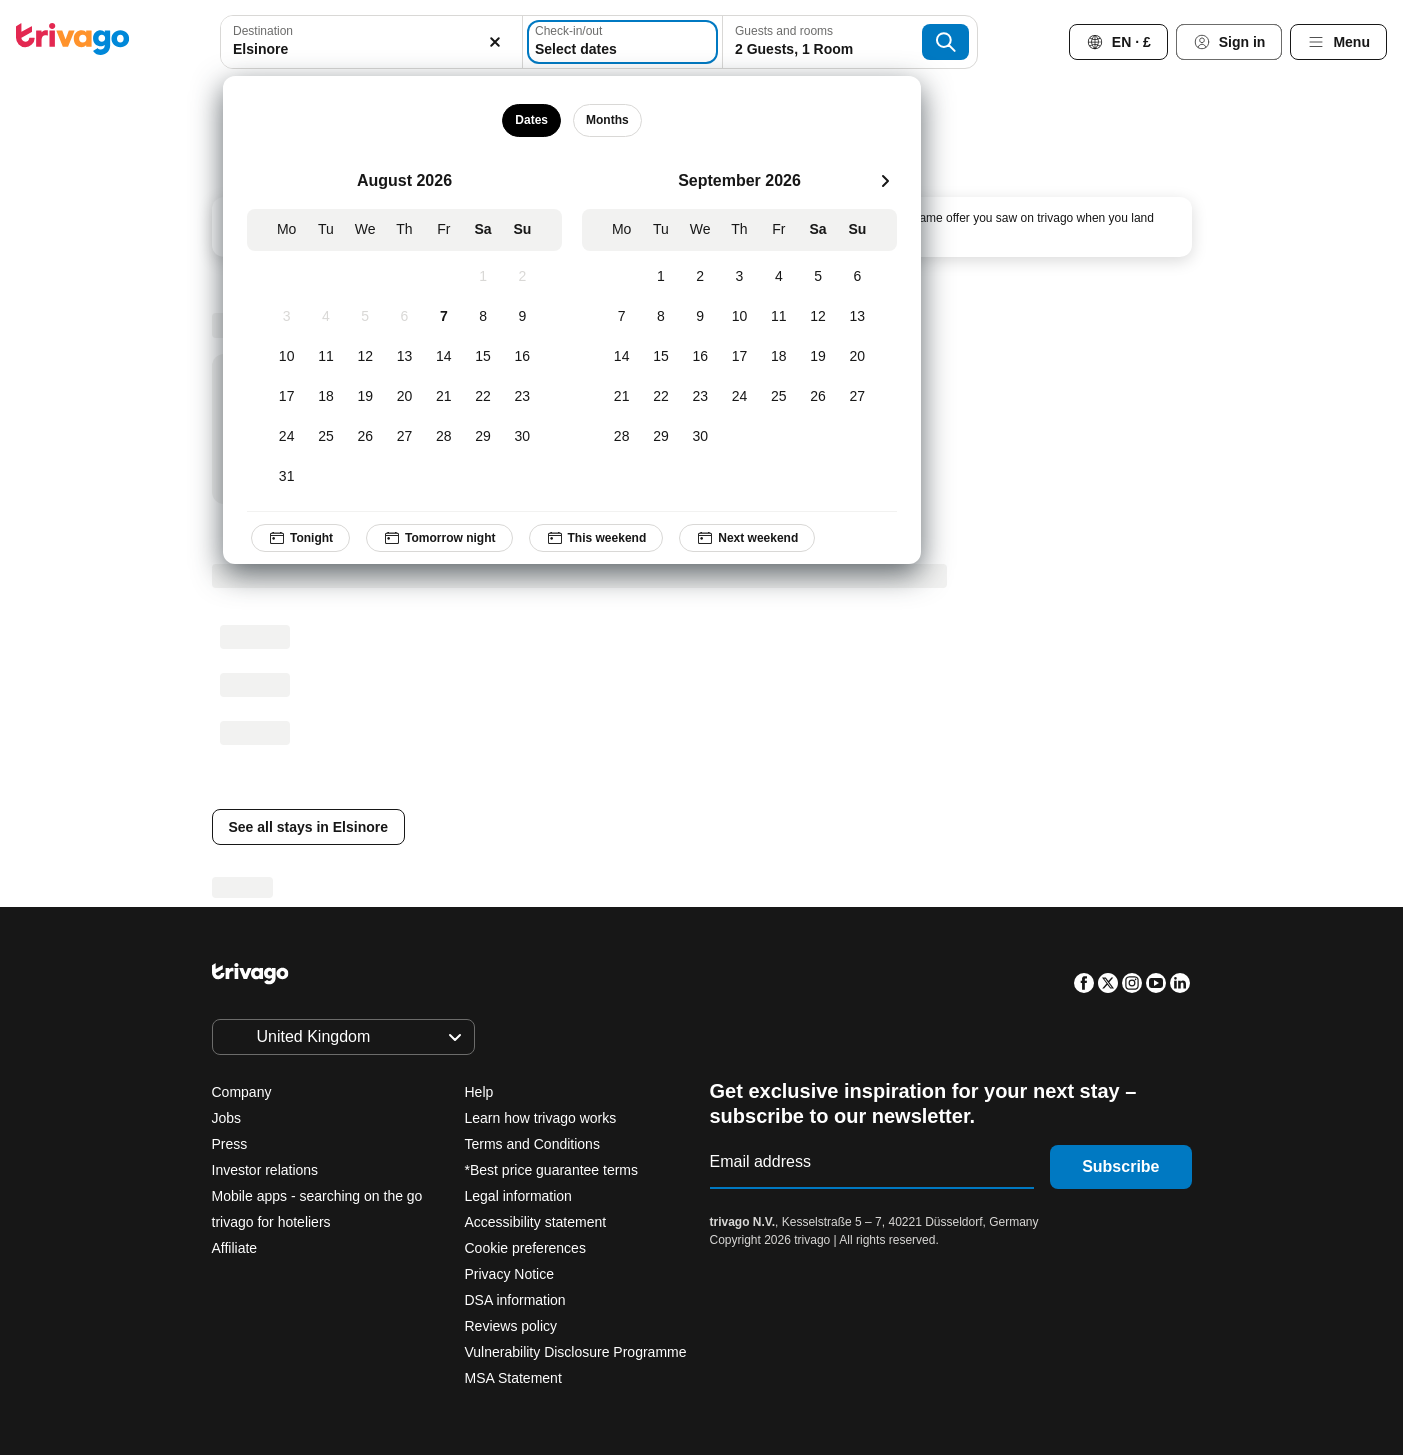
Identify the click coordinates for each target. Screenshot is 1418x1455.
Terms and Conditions (532, 1144)
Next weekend (748, 538)
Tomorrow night (440, 538)
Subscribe (1120, 1166)
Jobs (227, 1118)
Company (242, 1092)
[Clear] (496, 42)
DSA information (515, 1300)
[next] (885, 181)
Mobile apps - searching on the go (317, 1196)
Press (230, 1144)
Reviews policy (511, 1326)
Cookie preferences (527, 1248)
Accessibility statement (536, 1222)
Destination (263, 31)
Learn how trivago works (541, 1118)
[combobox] (371, 42)
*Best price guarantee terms (552, 1170)
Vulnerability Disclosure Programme (576, 1352)
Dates (532, 120)
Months (607, 120)
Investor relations (265, 1170)
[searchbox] (371, 49)
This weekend (596, 538)
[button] (371, 42)
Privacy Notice (509, 1274)
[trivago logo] (73, 42)
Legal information (518, 1196)
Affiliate (235, 1248)
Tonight (300, 538)
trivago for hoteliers (271, 1222)
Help (479, 1092)
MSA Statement (513, 1378)
